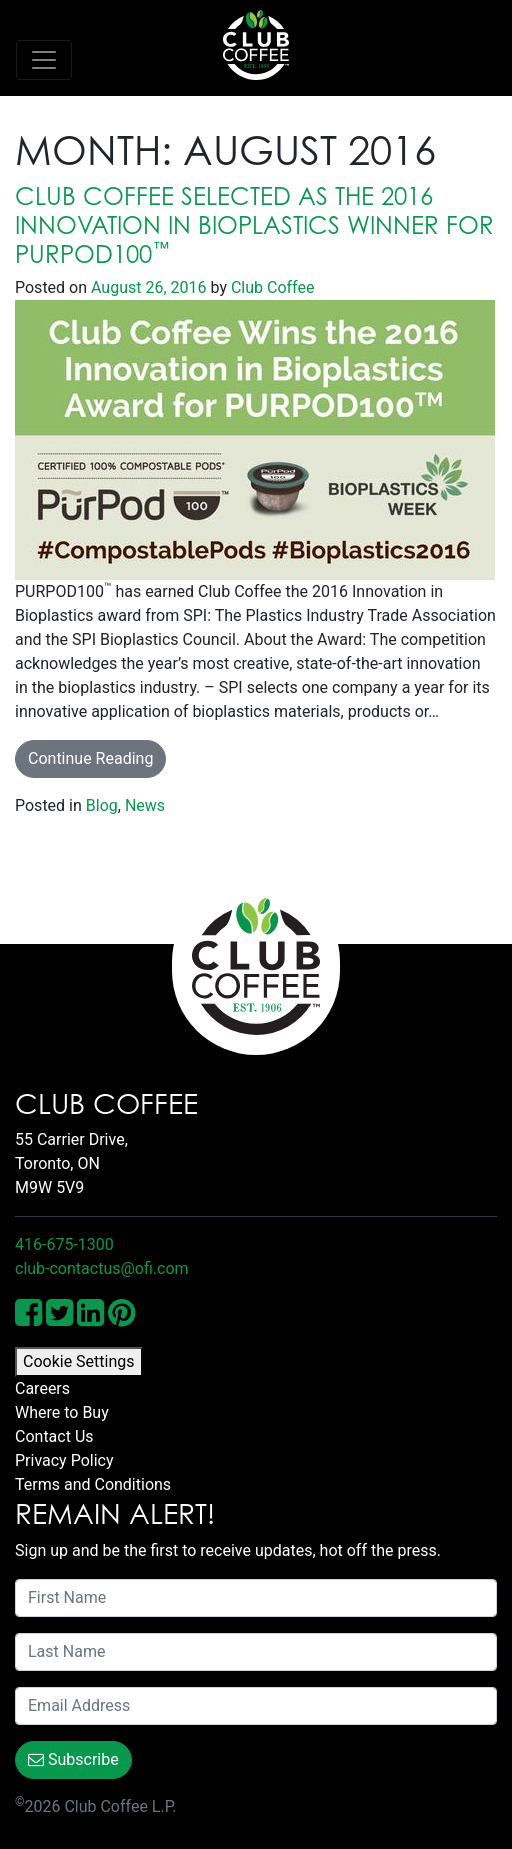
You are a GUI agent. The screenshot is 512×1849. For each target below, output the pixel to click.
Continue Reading (90, 758)
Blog (102, 805)
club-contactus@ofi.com (102, 1268)
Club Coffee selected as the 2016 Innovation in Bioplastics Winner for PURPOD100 (254, 225)
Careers (42, 1388)
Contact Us (54, 1436)
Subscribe (73, 1759)
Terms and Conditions (93, 1484)
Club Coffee (271, 287)
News (145, 805)
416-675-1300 (64, 1244)
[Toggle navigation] (44, 60)
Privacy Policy (64, 1460)
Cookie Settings (79, 1361)
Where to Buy (62, 1412)
